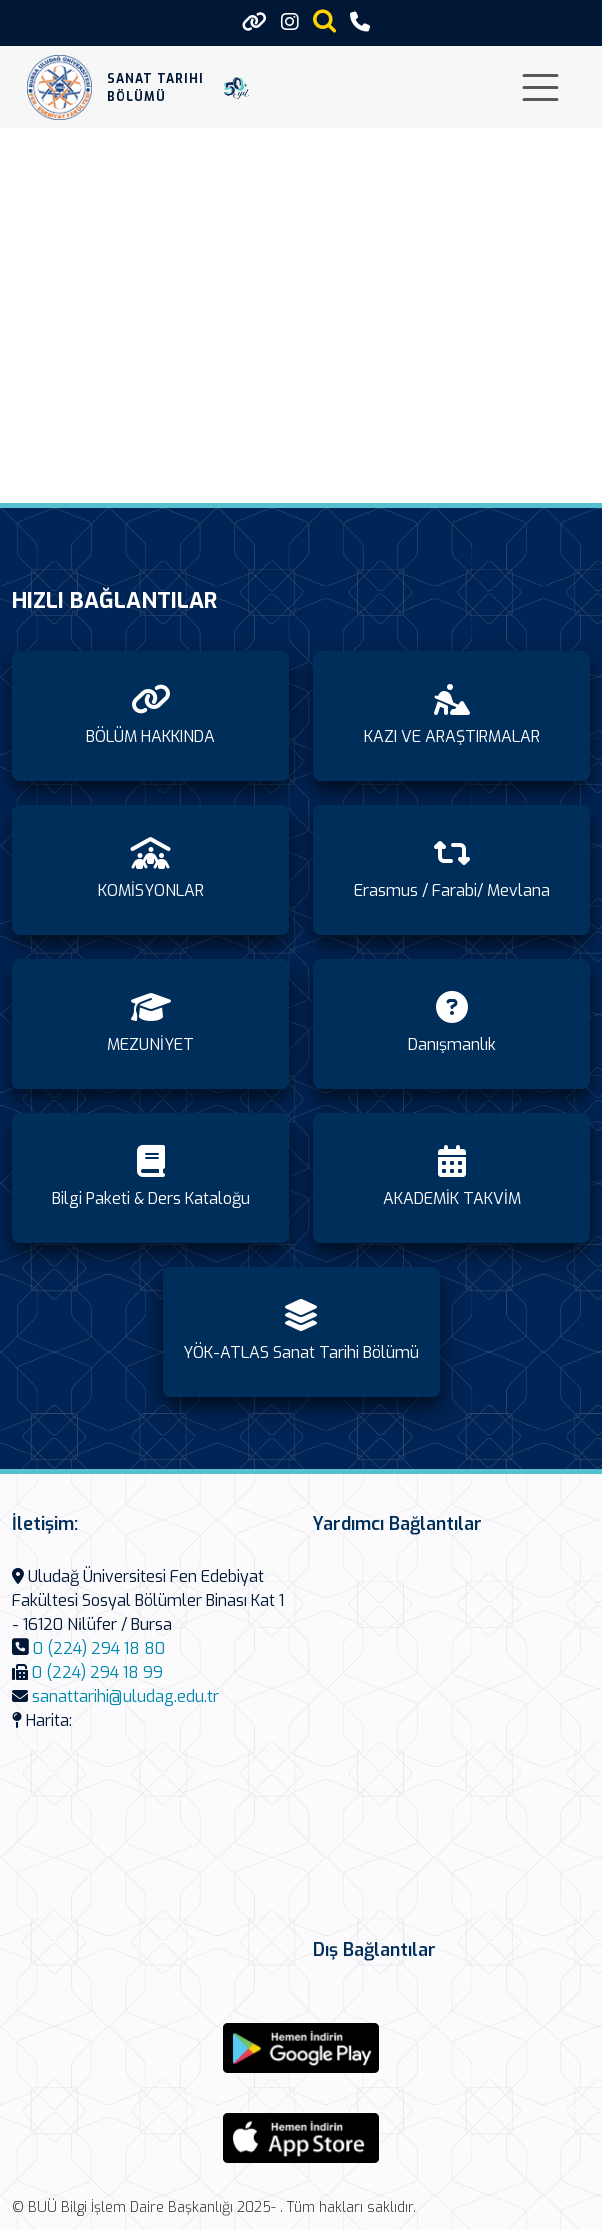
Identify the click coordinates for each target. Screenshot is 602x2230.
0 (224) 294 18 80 (99, 1648)
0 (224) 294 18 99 (97, 1672)
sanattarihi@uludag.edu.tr (125, 1696)
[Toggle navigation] (540, 87)
